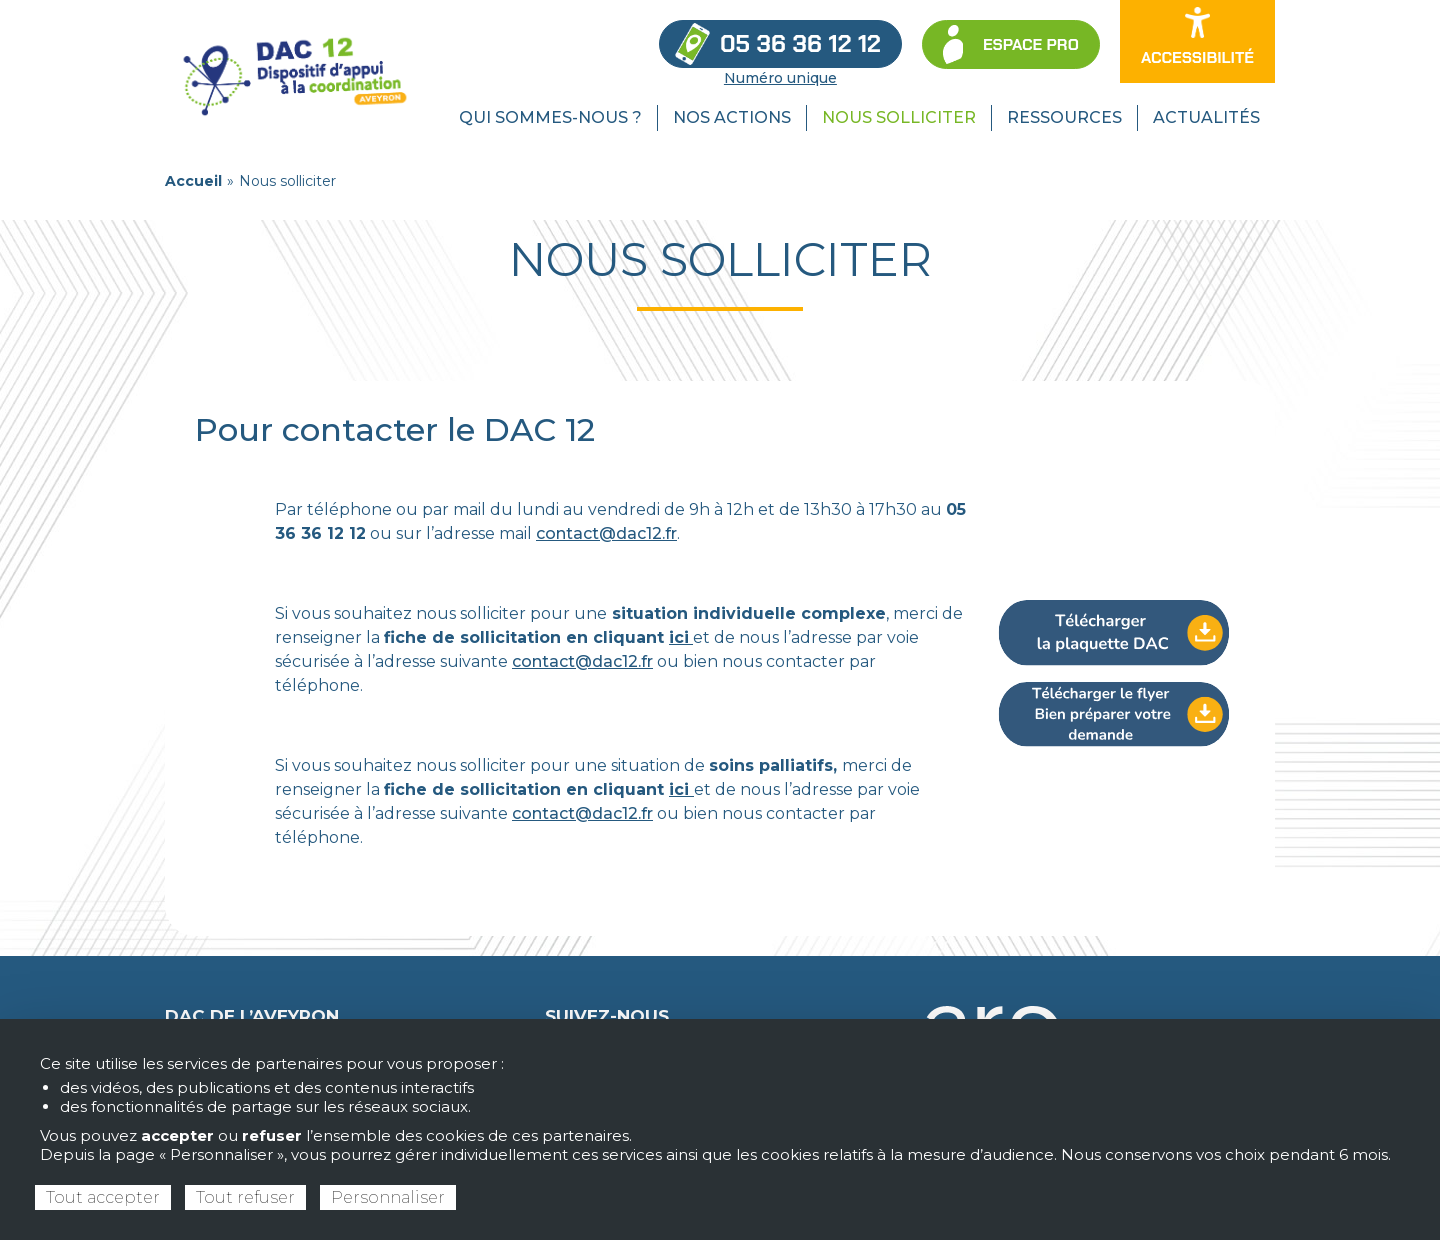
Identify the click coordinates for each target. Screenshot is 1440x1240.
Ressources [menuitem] (1064, 117)
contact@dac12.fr (606, 533)
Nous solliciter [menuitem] (899, 117)
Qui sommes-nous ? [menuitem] (550, 117)
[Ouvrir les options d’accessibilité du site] (1197, 41)
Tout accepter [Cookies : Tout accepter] (103, 1197)
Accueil (193, 181)
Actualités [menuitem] (1206, 117)
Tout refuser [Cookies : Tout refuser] (245, 1197)
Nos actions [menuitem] (732, 117)
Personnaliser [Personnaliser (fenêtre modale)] (388, 1197)
